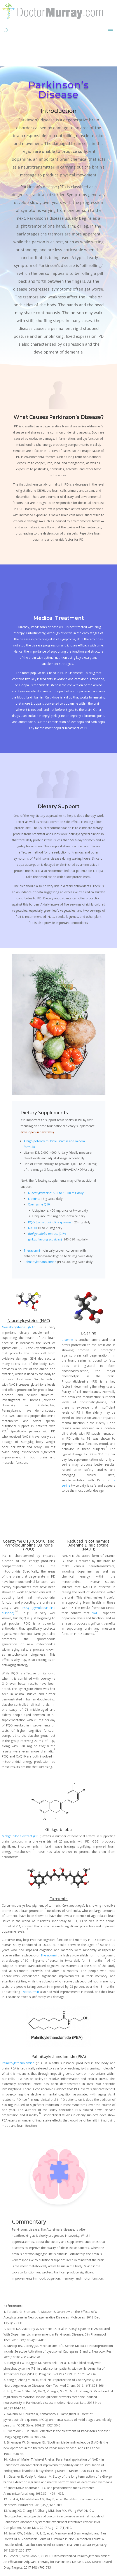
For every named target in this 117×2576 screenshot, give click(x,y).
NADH (32, 1228)
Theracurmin (33, 1250)
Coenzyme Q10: (39, 1204)
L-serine (33, 1199)
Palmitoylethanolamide (40, 1262)
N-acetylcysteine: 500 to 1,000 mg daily (56, 1193)
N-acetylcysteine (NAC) (19, 1327)
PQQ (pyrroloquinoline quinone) (50, 1222)
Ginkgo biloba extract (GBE (21, 1836)
